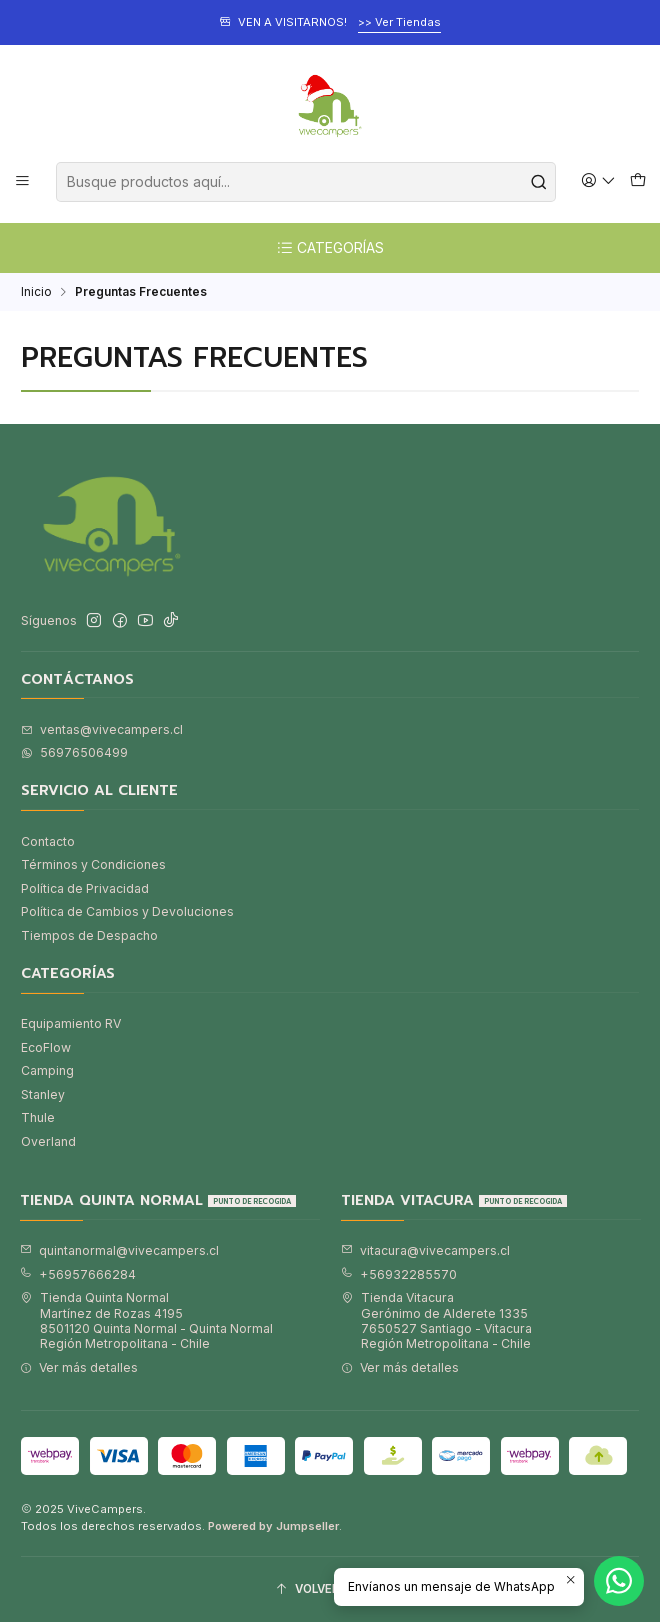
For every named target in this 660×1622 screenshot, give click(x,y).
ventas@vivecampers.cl (102, 729)
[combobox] (306, 182)
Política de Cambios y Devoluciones (127, 911)
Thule (38, 1117)
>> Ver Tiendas (399, 22)
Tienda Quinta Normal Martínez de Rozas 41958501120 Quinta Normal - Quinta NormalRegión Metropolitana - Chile (146, 1320)
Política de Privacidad (85, 888)
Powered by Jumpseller (273, 1526)
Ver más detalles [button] (79, 1367)
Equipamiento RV (71, 1023)
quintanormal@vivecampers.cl (119, 1250)
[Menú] (23, 181)
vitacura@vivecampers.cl (425, 1250)
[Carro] (637, 181)
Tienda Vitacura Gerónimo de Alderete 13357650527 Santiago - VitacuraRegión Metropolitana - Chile (436, 1320)
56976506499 (74, 752)
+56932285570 (399, 1274)
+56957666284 (78, 1274)
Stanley (43, 1094)
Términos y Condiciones (93, 864)
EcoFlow (46, 1047)
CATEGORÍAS (330, 248)
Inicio (36, 292)
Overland (48, 1141)
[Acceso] (599, 181)
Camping (47, 1070)
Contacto (48, 841)
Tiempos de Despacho (89, 935)
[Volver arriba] (330, 1590)
